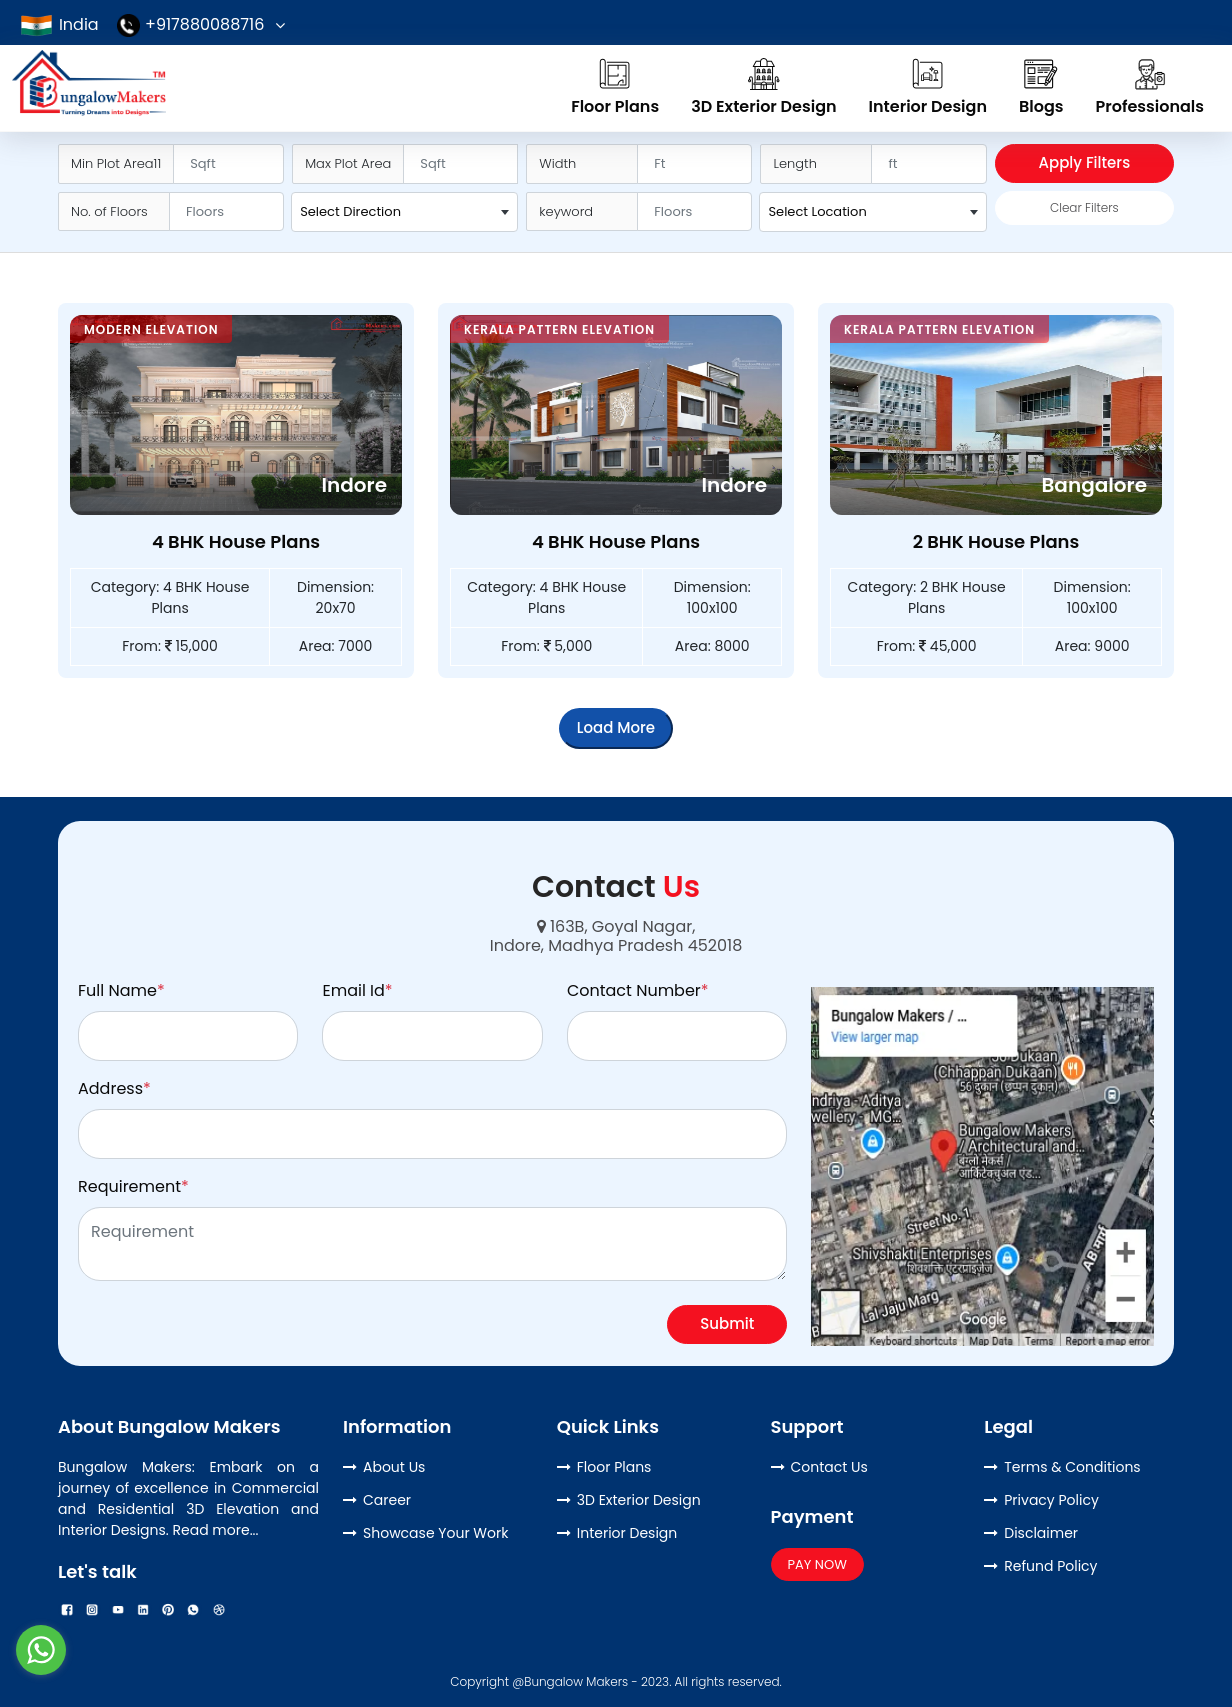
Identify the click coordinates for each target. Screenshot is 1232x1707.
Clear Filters (1084, 207)
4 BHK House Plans (236, 541)
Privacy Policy (1051, 1500)
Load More (616, 727)
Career (387, 1500)
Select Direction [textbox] (350, 211)
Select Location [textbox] (817, 211)
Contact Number (638, 990)
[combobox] (404, 212)
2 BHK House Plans (996, 541)
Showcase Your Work (435, 1533)
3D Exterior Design (763, 86)
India (59, 24)
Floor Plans (615, 86)
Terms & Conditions (1072, 1467)
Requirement (133, 1186)
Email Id (357, 990)
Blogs (1041, 86)
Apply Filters (1085, 162)
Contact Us (829, 1467)
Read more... (216, 1530)
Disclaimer (1041, 1533)
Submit (727, 1323)
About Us (394, 1467)
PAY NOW (817, 1564)
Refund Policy (1050, 1566)
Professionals (1150, 86)
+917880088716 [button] (190, 24)
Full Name (121, 990)
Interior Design (928, 86)
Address (114, 1088)
